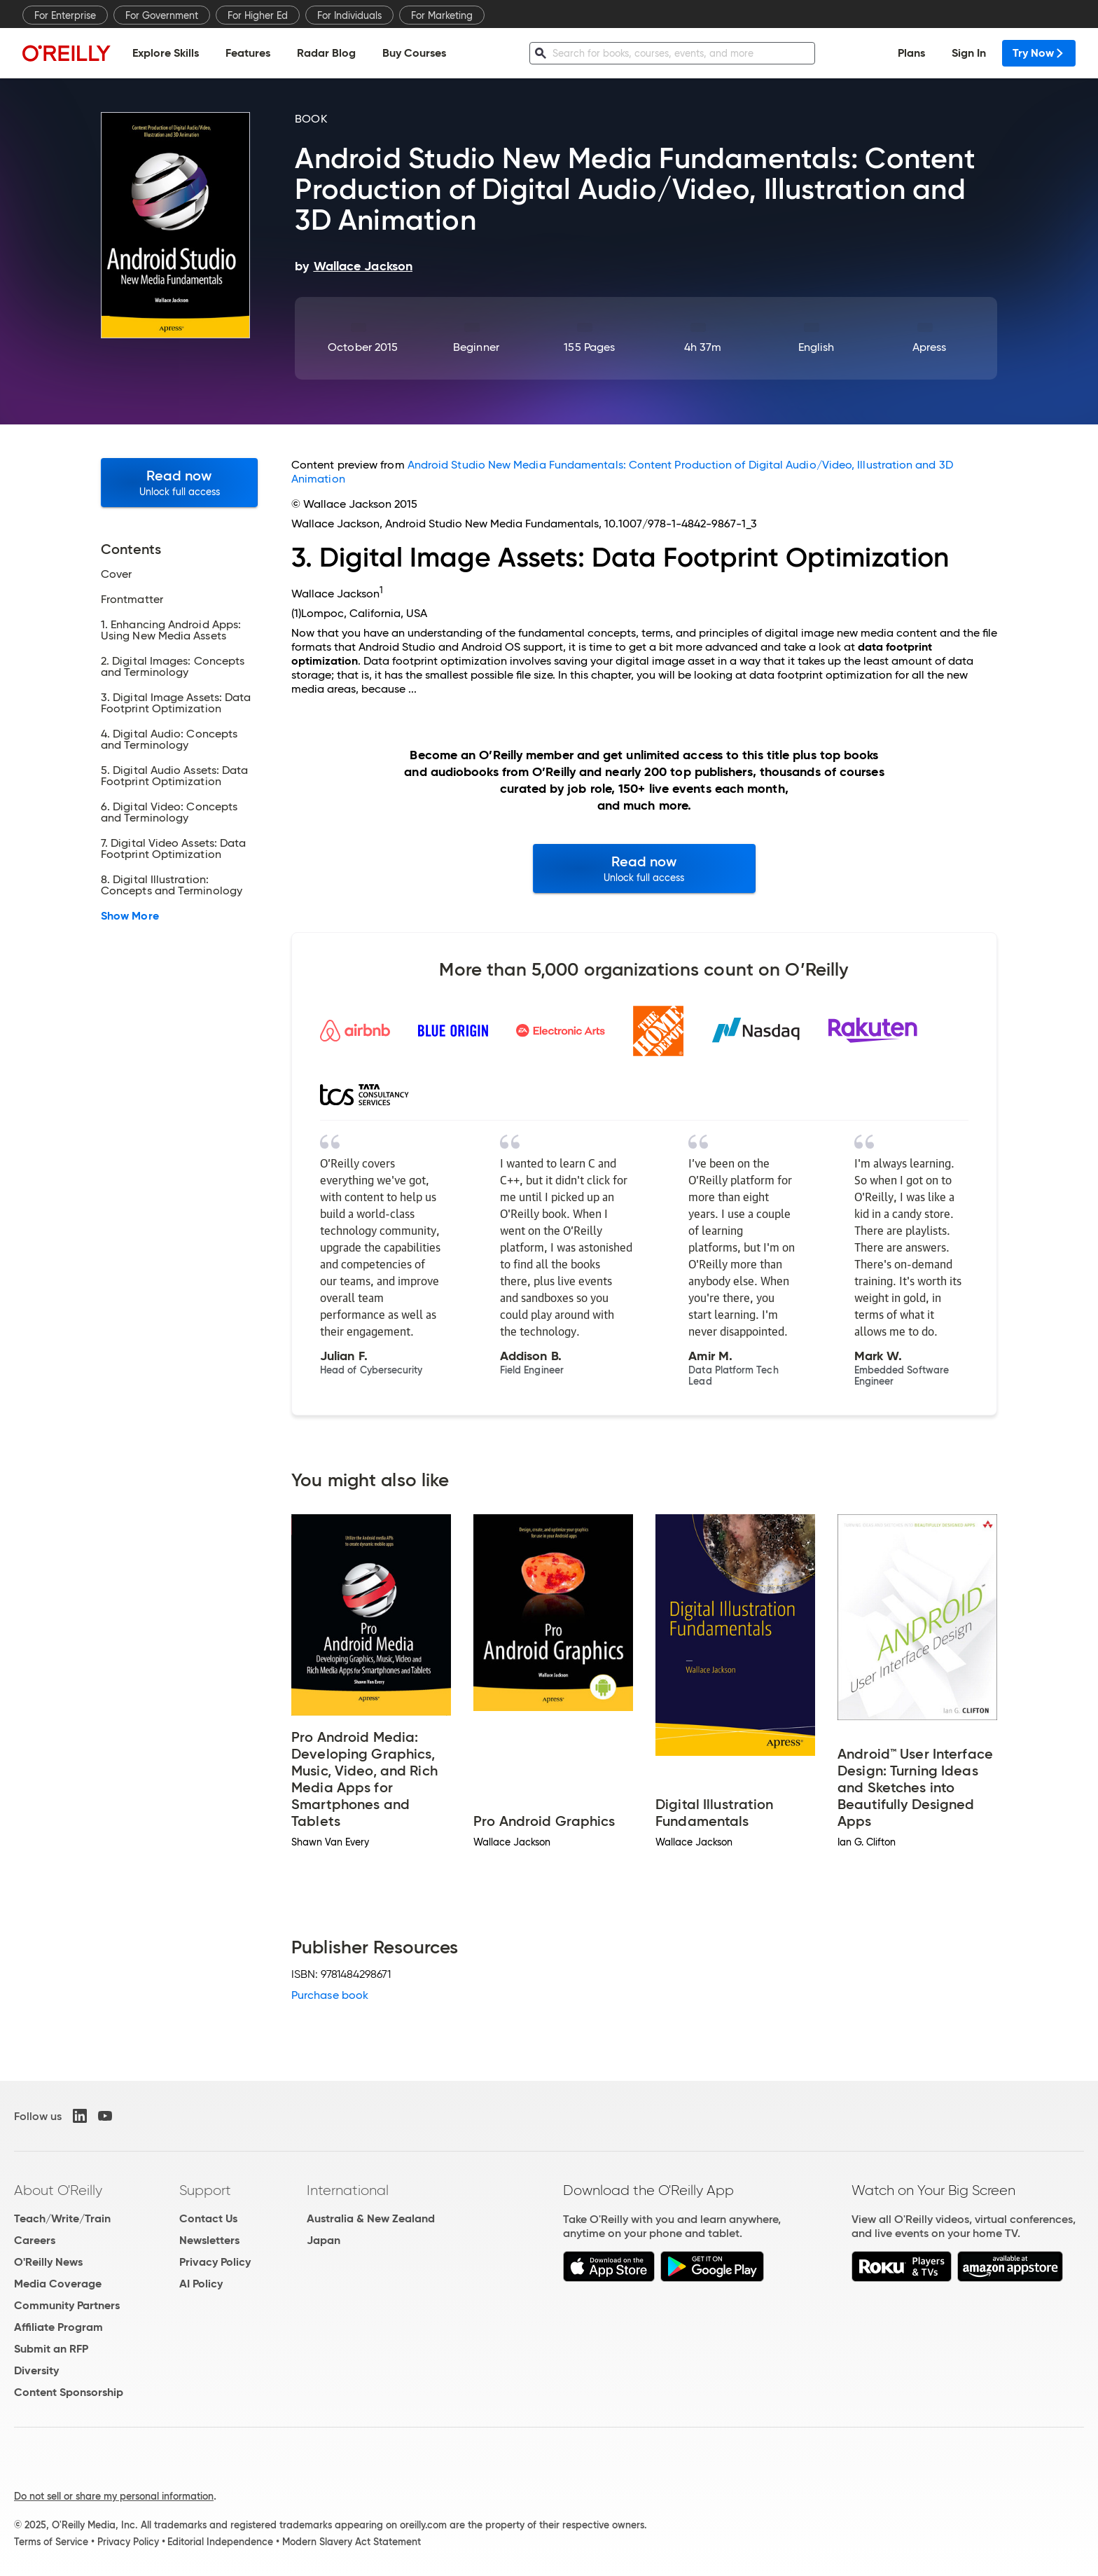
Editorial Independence (220, 2541)
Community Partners (67, 2305)
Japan (323, 2240)
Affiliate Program (58, 2327)
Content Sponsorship (68, 2392)
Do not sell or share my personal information (114, 2496)
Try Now (1039, 53)
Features (247, 53)
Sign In (969, 53)
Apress (929, 347)
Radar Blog (326, 53)
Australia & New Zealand (371, 2218)
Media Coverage (58, 2283)
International (348, 2190)
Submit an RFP (51, 2348)
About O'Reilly (58, 2190)
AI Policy (201, 2283)
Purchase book (329, 1995)
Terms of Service (51, 2541)
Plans (911, 53)
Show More (130, 916)
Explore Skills (165, 53)
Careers (34, 2240)
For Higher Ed (258, 15)
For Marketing (442, 15)
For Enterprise (65, 15)
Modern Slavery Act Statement (351, 2541)
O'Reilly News (48, 2262)
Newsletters (209, 2240)
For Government (161, 15)
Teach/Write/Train (62, 2218)
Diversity (36, 2370)
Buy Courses (414, 53)
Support (205, 2190)
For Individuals (349, 15)
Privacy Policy (215, 2262)
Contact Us (208, 2218)
